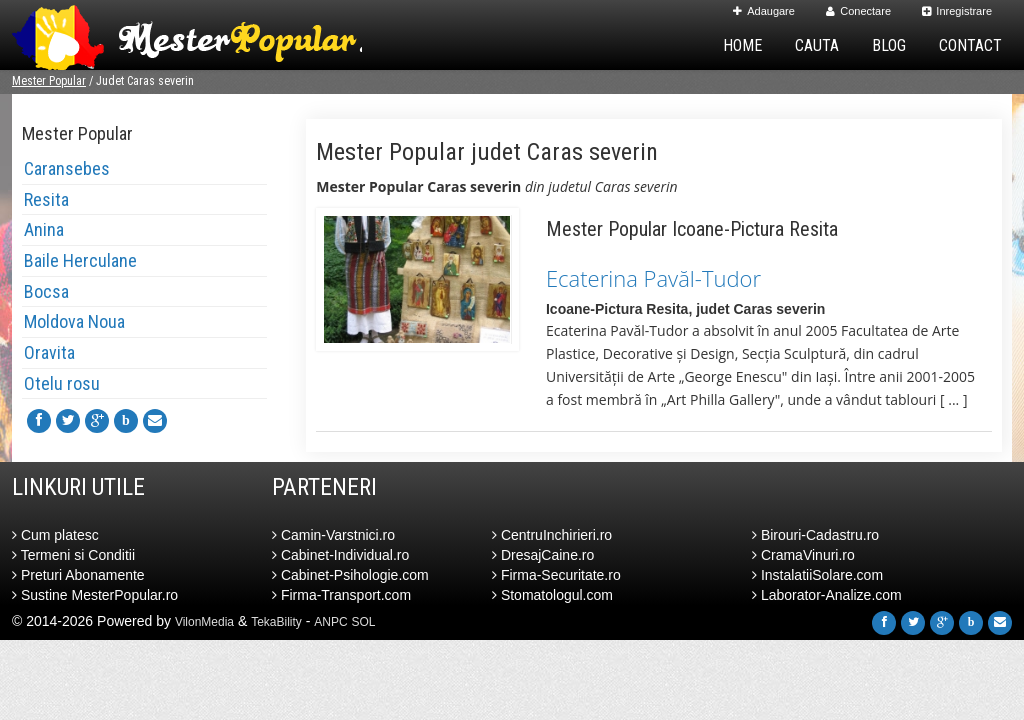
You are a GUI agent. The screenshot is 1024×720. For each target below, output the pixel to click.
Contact (970, 45)
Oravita (49, 352)
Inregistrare (957, 11)
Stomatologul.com (552, 595)
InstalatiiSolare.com (817, 575)
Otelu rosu (62, 383)
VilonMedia (204, 622)
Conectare (858, 11)
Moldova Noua (74, 321)
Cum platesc (55, 535)
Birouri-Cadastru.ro (815, 535)
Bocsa (46, 291)
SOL (364, 622)
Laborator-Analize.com (827, 595)
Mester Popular (49, 81)
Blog (889, 45)
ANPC (330, 622)
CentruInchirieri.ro (552, 535)
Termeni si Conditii (73, 555)
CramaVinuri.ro (803, 555)
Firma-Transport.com (341, 595)
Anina (44, 229)
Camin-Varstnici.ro (333, 535)
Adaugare (764, 11)
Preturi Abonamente (78, 575)
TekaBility (276, 622)
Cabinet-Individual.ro (340, 555)
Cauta (817, 45)
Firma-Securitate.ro (556, 575)
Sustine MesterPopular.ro (95, 595)
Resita (46, 199)
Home (742, 45)
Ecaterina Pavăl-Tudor (653, 278)
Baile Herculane (80, 260)
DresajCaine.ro (543, 555)
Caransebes (67, 168)
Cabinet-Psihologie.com (350, 575)
